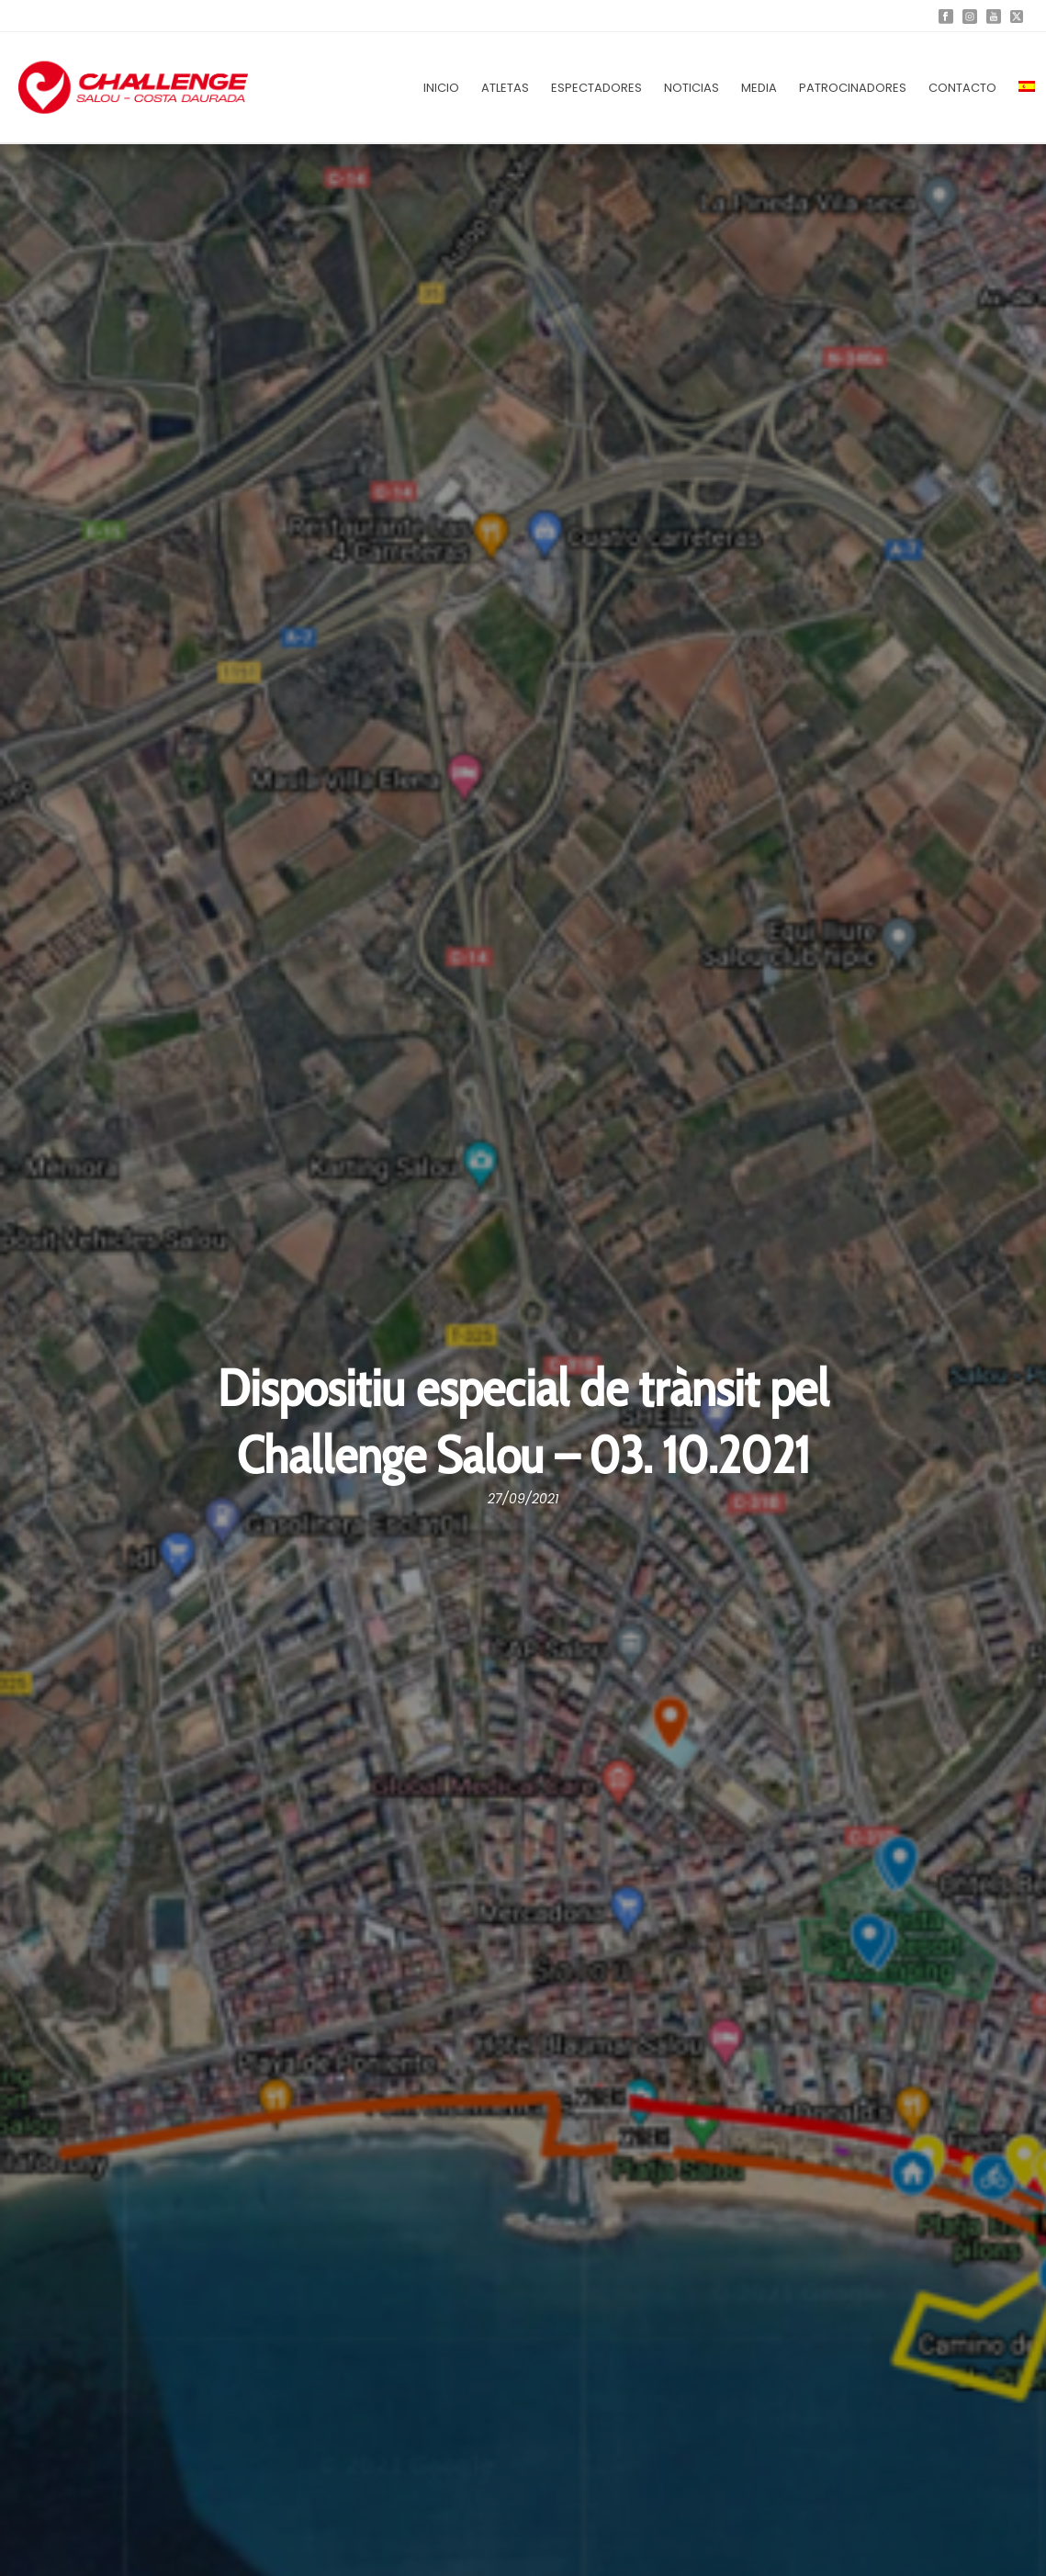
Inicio (441, 87)
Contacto (962, 87)
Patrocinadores (852, 87)
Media (759, 87)
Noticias (691, 87)
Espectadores (596, 87)
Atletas (505, 87)
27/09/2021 (523, 1499)
